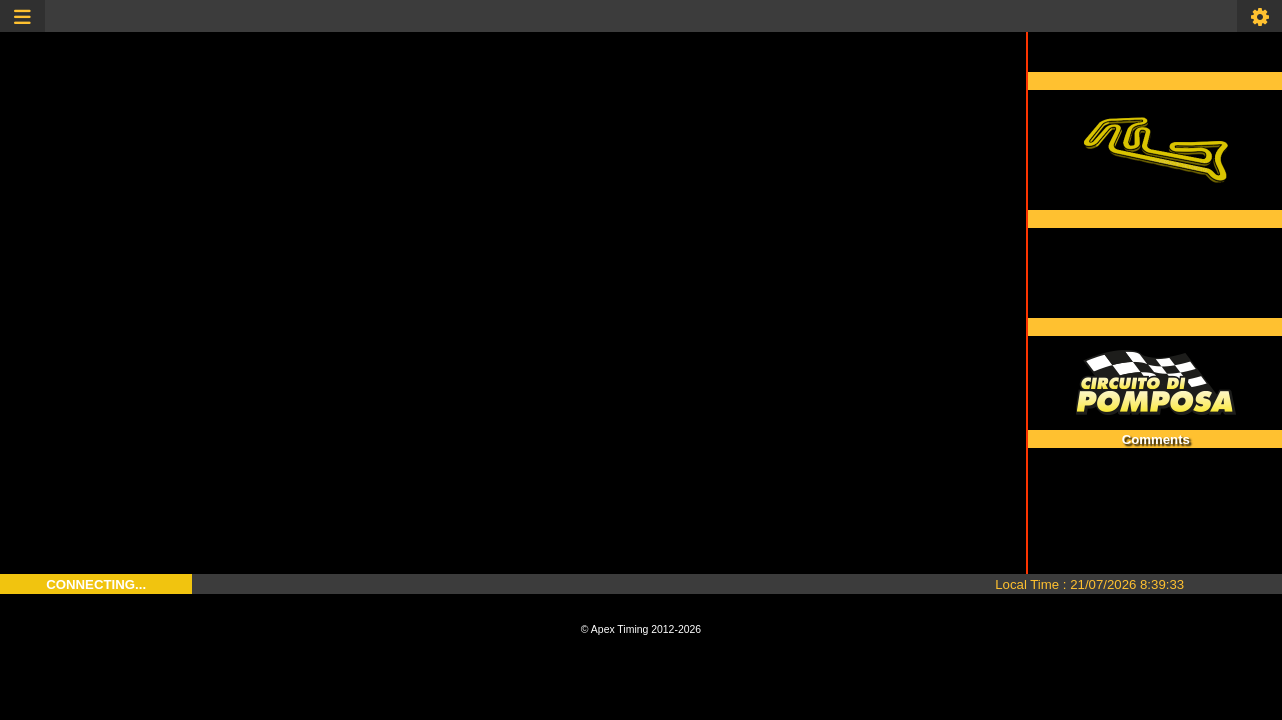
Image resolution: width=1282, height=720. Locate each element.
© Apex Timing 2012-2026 (641, 629)
